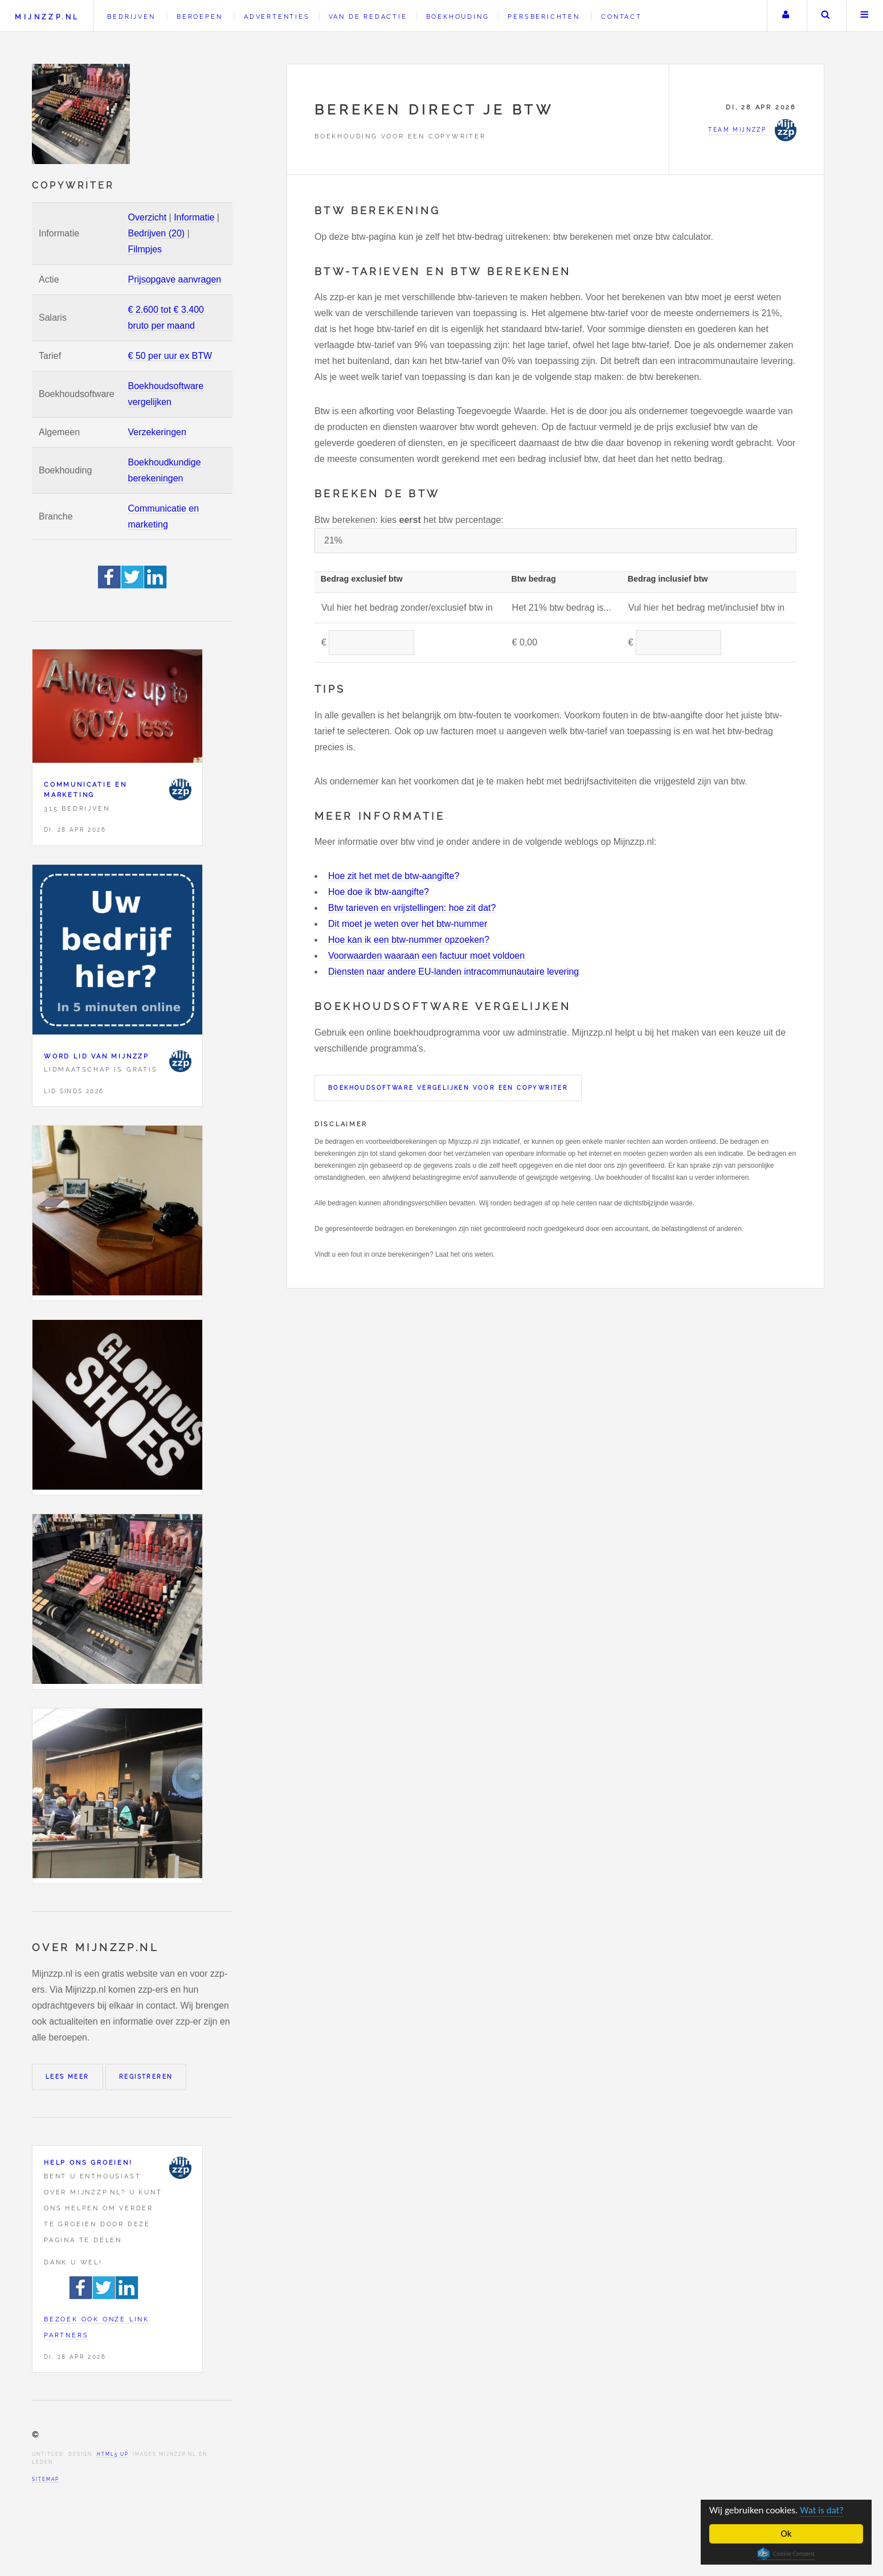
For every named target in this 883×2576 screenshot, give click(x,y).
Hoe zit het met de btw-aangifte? (393, 876)
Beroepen (199, 17)
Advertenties (277, 17)
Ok (786, 2534)
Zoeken (825, 16)
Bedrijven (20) (156, 233)
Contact (621, 17)
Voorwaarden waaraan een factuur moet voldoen (426, 955)
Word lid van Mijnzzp (96, 1056)
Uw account (785, 16)
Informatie (194, 217)
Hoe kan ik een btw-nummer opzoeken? (408, 939)
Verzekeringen (157, 432)
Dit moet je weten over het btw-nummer (407, 924)
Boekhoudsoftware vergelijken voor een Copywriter (448, 1088)
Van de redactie (368, 17)
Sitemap (45, 2479)
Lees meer (67, 2077)
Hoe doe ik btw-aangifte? (378, 892)
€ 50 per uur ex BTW (170, 356)
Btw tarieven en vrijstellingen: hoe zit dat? (412, 908)
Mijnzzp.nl (47, 17)
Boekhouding (457, 17)
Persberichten (543, 17)
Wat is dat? (822, 2510)
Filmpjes (145, 249)
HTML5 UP (112, 2454)
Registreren (146, 2077)
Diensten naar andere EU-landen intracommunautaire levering (453, 971)
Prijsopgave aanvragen (175, 279)
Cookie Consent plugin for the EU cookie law (786, 2554)
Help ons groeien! (88, 2162)
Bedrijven (131, 17)
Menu (865, 16)
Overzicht (147, 217)
